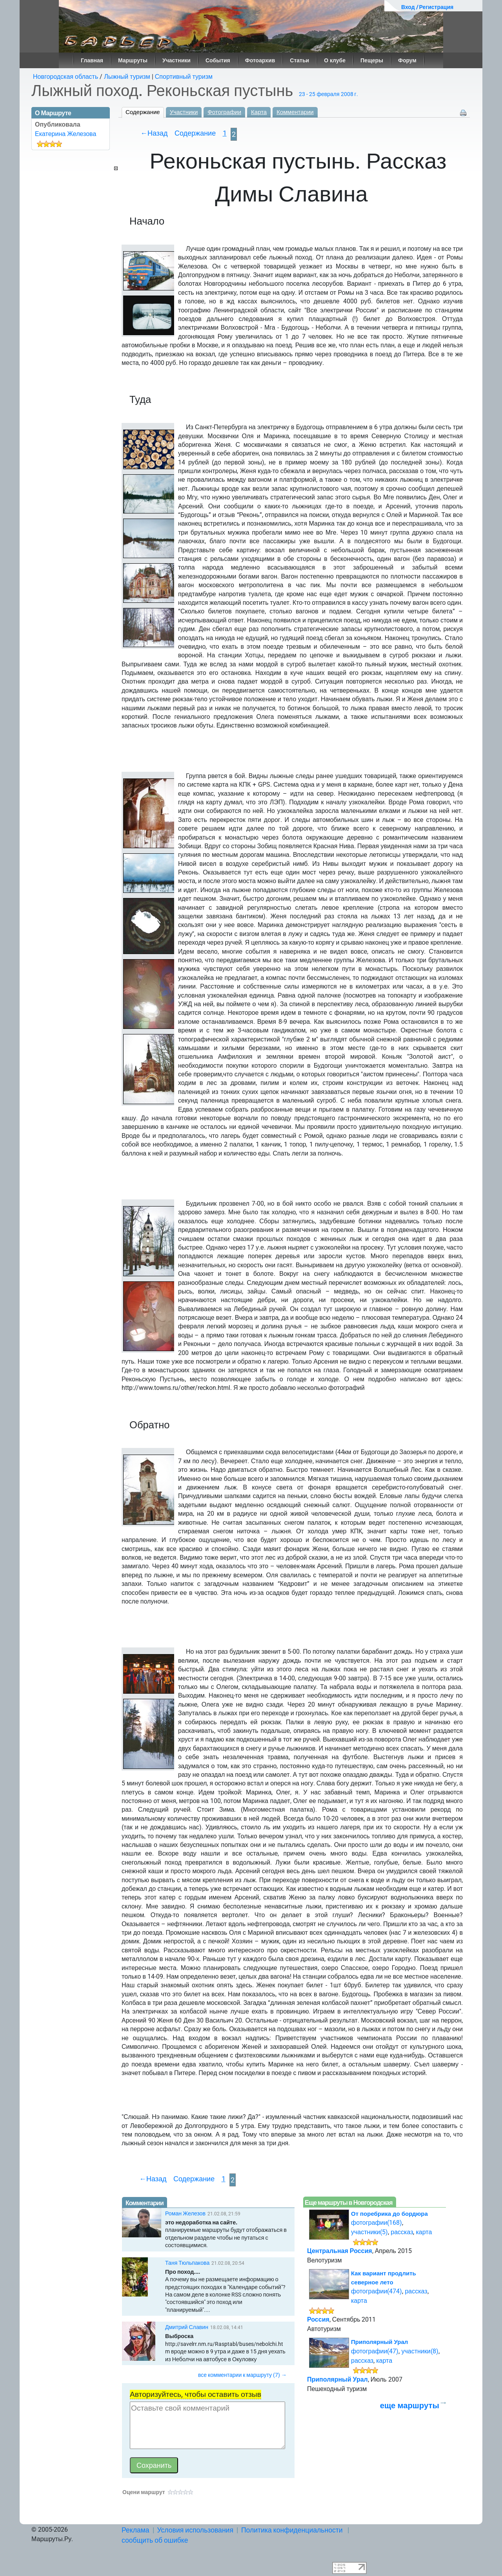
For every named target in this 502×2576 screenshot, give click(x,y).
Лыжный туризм (127, 76)
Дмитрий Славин (186, 2327)
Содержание (143, 112)
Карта (259, 112)
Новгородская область (65, 76)
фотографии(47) (374, 2351)
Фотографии (224, 112)
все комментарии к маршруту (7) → (242, 2375)
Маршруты (132, 60)
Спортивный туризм (184, 76)
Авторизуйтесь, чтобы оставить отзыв (195, 2394)
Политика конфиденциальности (292, 2530)
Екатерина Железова (65, 134)
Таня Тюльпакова (187, 2263)
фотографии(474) (376, 2291)
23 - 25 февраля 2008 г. (328, 94)
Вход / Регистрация (427, 7)
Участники (176, 60)
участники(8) (419, 2351)
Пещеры (371, 60)
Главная (92, 60)
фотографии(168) (376, 2222)
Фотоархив (260, 60)
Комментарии (294, 112)
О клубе (335, 60)
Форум (407, 60)
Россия (318, 2319)
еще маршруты (409, 2405)
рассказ (402, 2232)
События (218, 60)
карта (424, 2232)
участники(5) (369, 2232)
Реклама (135, 2530)
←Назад (154, 133)
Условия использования (195, 2530)
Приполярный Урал (379, 2342)
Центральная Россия (339, 2251)
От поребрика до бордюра (389, 2213)
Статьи (299, 60)
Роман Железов (185, 2213)
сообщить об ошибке (155, 2540)
